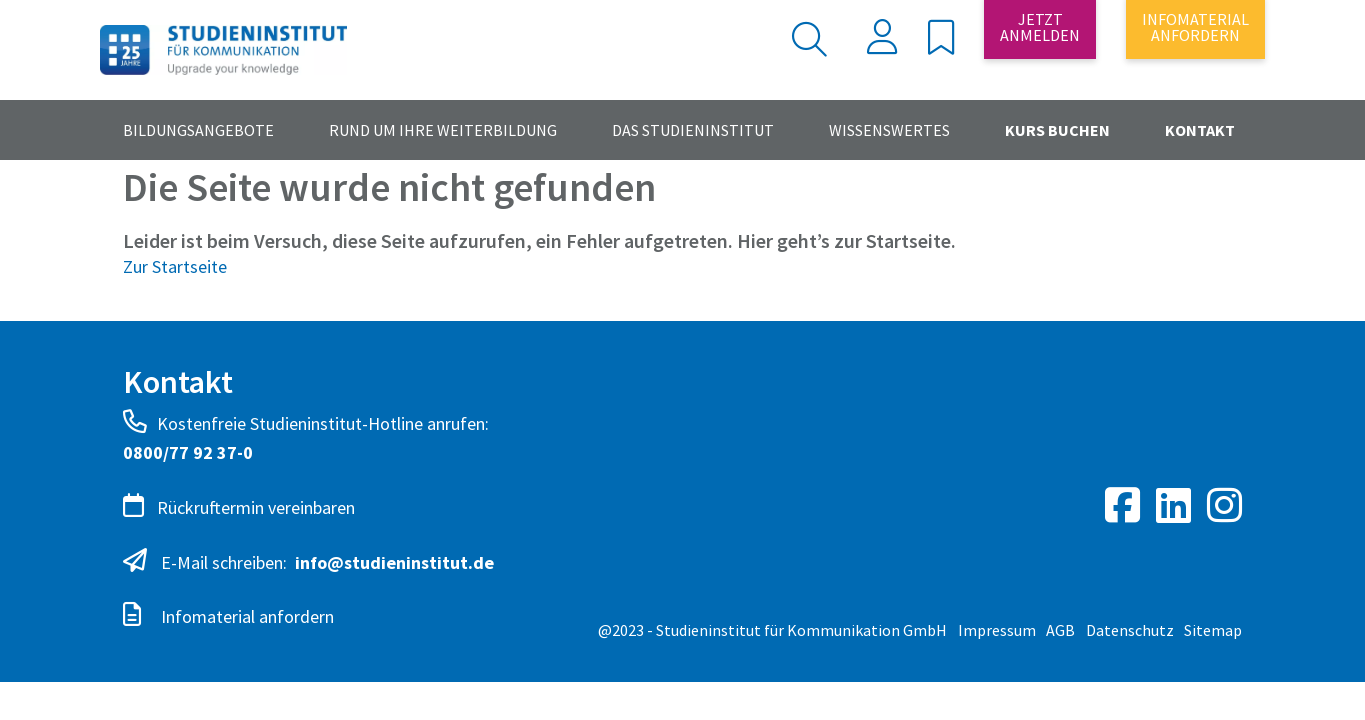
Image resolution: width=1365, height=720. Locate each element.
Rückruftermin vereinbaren (239, 506)
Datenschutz (1130, 630)
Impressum (997, 630)
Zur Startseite (175, 266)
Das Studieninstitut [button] (693, 130)
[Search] (735, 39)
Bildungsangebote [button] (198, 130)
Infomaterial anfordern (228, 615)
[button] (941, 43)
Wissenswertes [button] (889, 130)
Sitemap (1213, 630)
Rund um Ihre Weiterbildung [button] (443, 130)
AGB (1060, 630)
